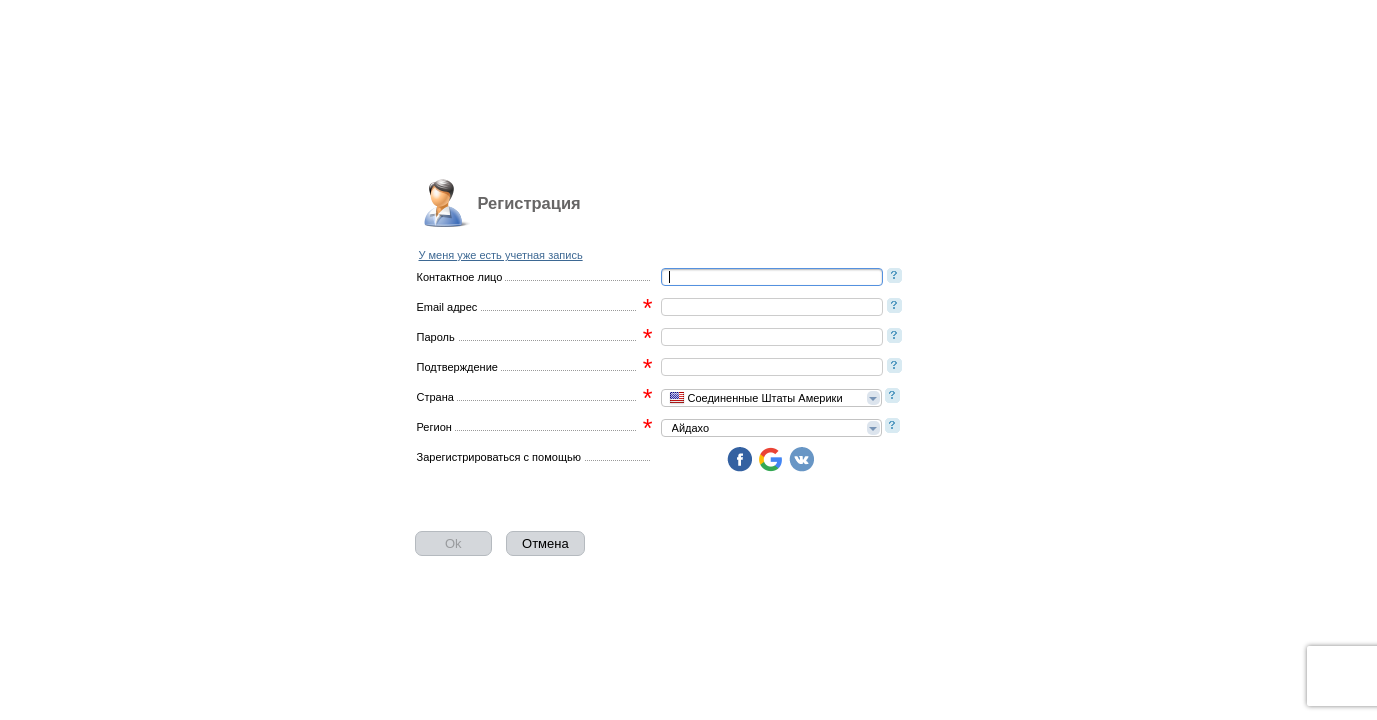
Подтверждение (457, 367)
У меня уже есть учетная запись (501, 255)
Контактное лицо (460, 277)
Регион (434, 427)
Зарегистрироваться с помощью (499, 457)
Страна (435, 397)
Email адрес (447, 307)
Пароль (436, 337)
